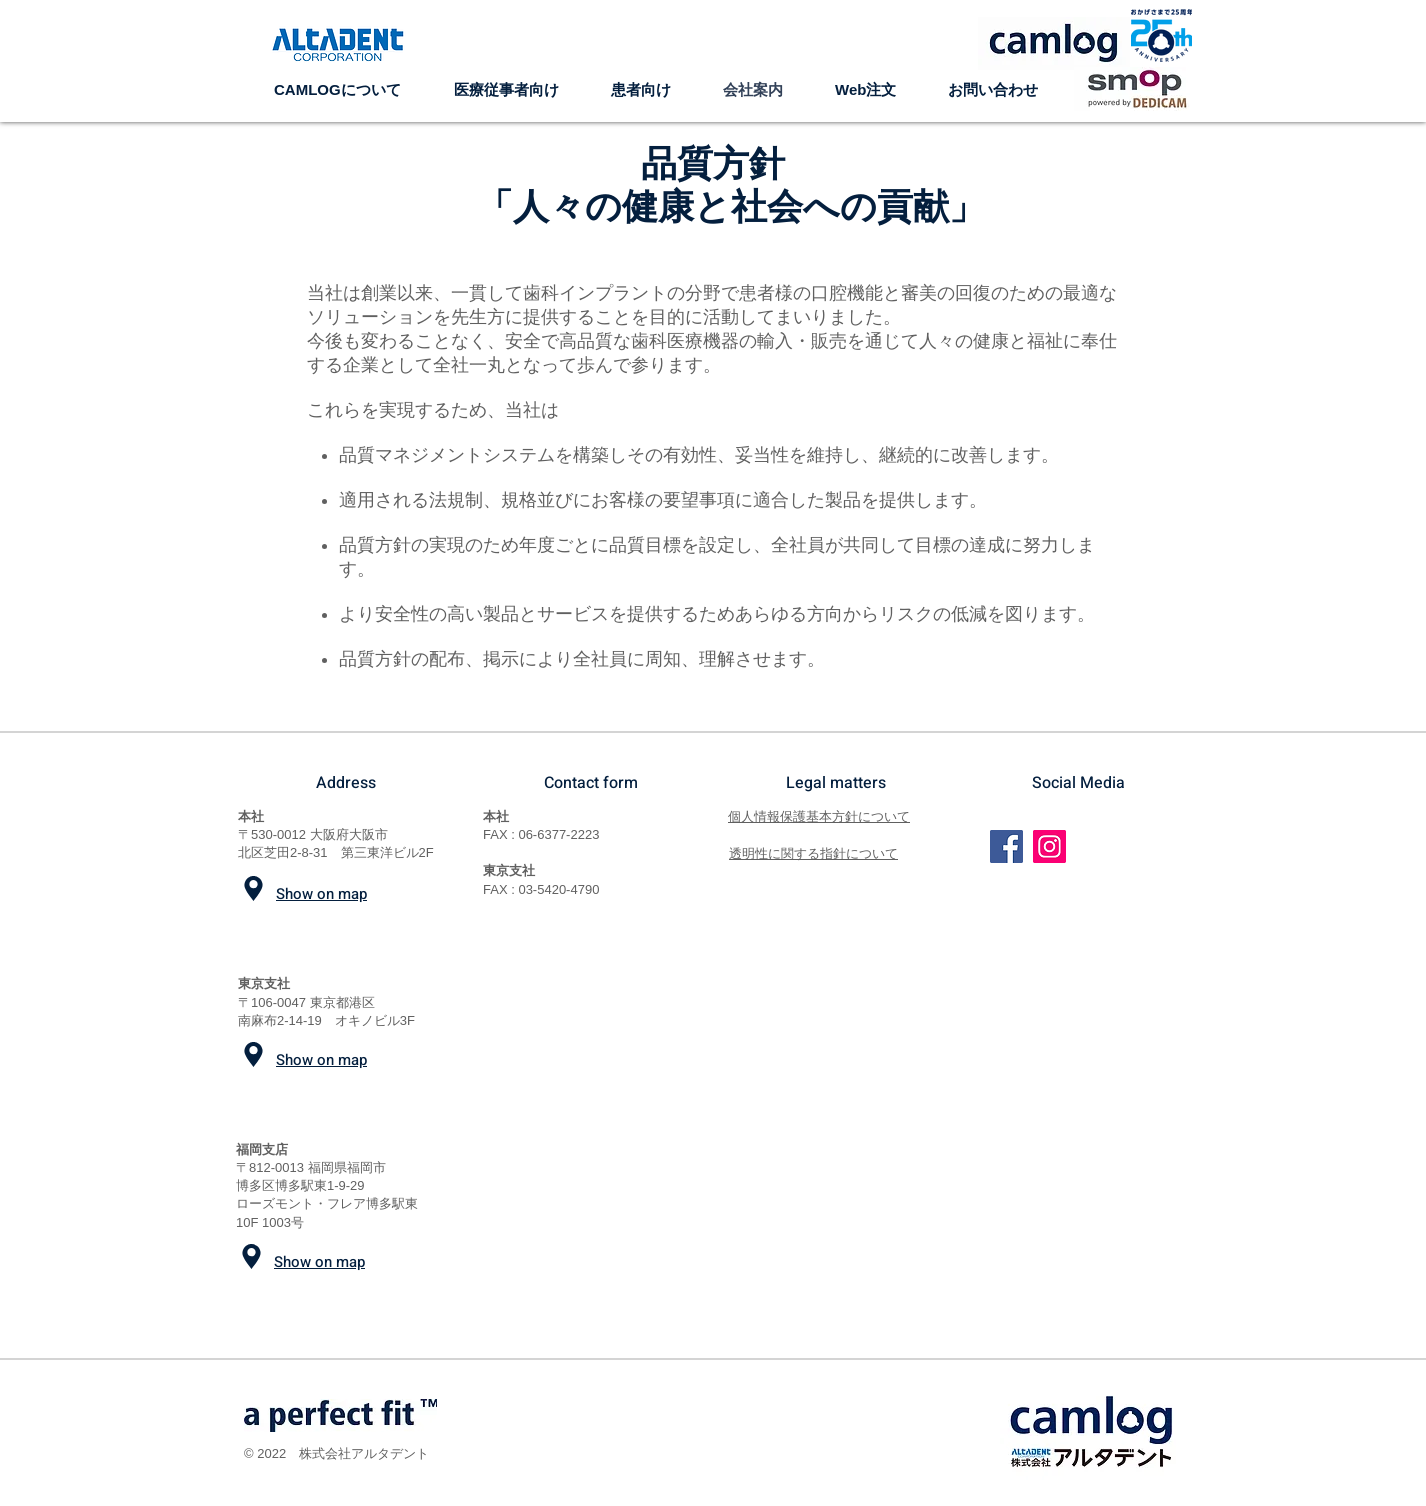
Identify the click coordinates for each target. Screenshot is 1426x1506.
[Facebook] (1006, 846)
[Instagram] (1049, 846)
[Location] (253, 888)
